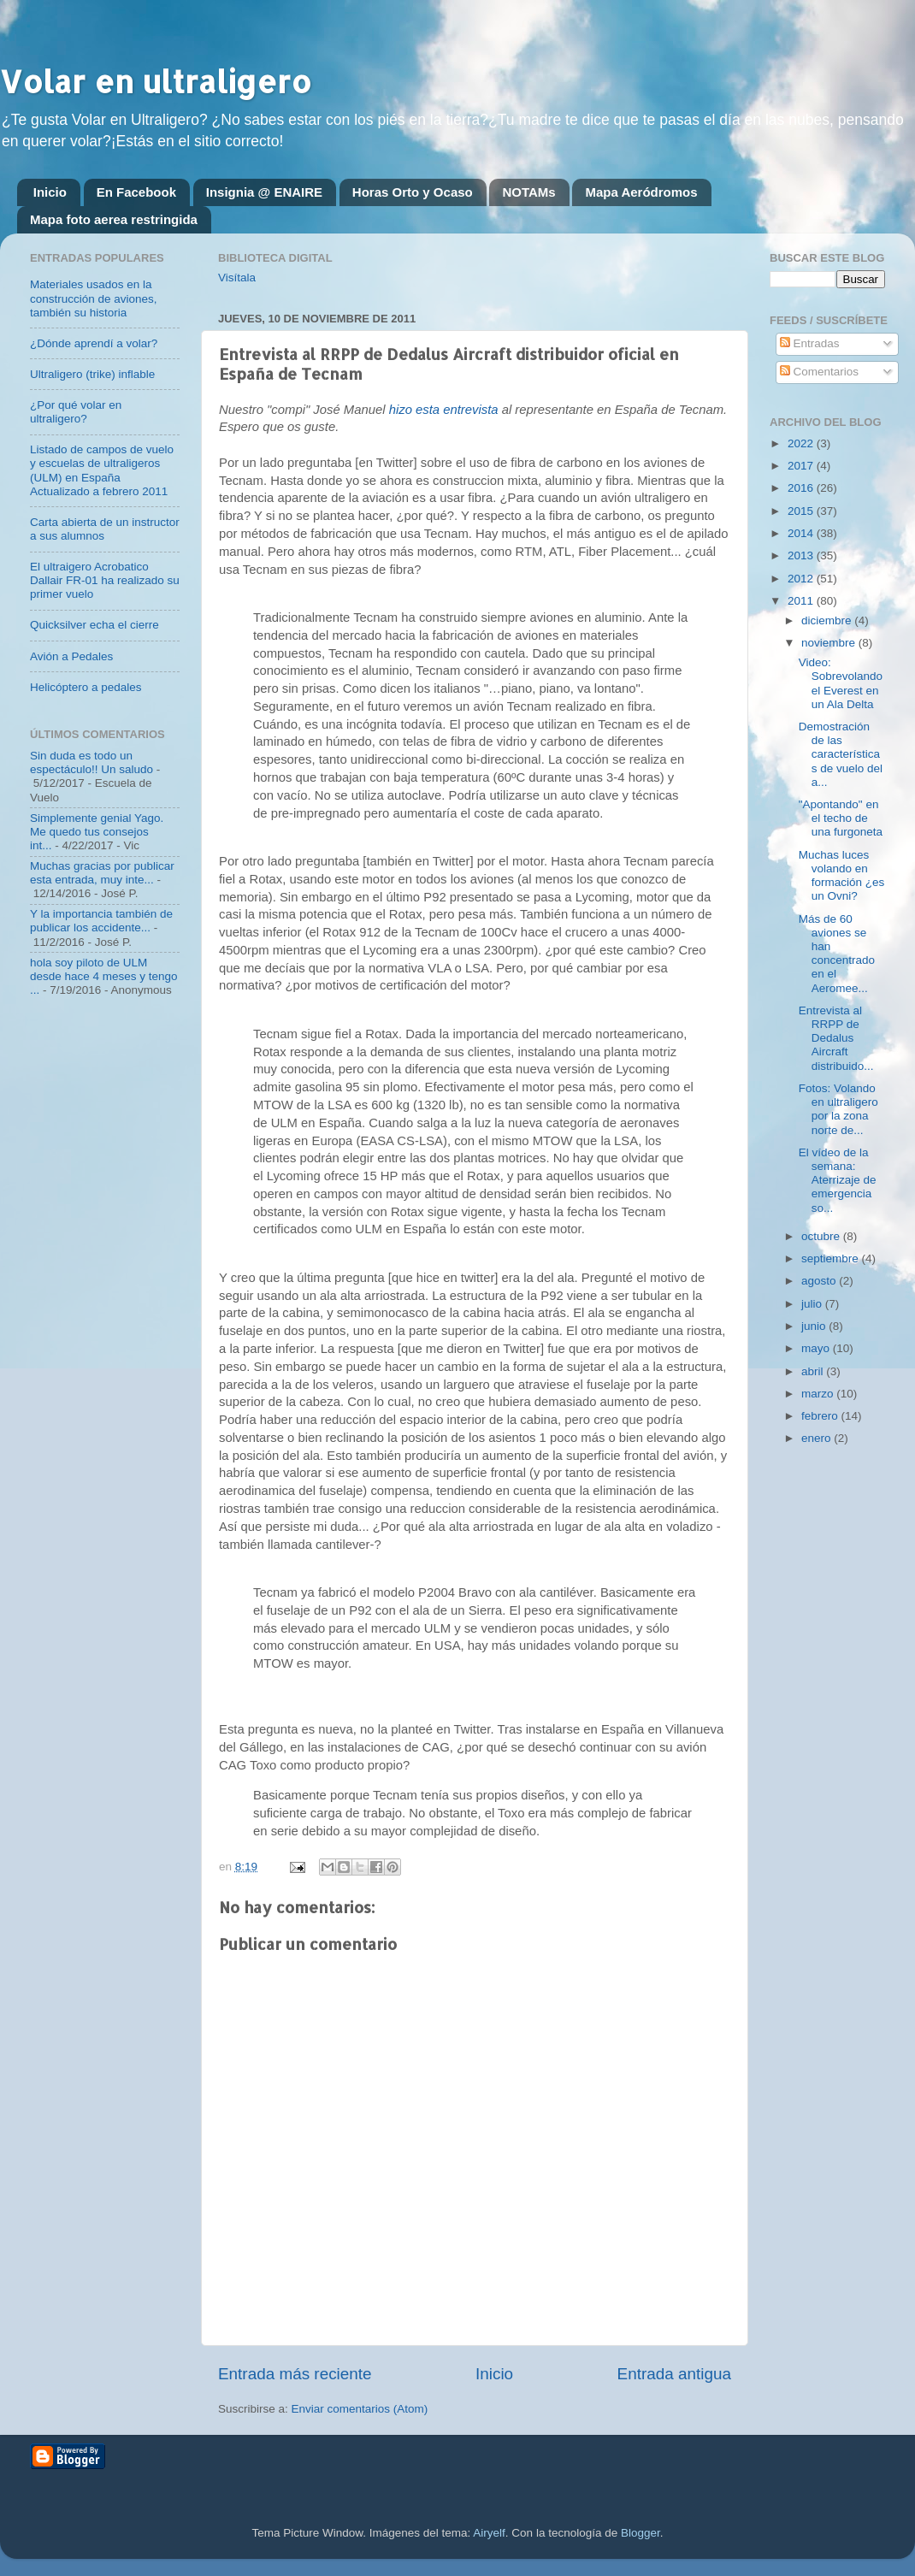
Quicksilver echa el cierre (94, 624)
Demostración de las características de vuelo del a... (841, 754)
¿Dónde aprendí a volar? (93, 343)
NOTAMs (528, 192)
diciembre (827, 620)
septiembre (831, 1258)
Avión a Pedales (71, 656)
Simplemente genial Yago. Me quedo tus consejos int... (96, 832)
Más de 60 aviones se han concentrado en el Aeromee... (837, 954)
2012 (802, 578)
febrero (821, 1415)
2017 (802, 465)
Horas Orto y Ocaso (412, 192)
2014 (802, 533)
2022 (802, 443)
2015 (802, 511)
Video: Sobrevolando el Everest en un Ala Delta (841, 683)
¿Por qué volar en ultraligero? (75, 412)
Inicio (50, 192)
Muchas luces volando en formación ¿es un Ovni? (842, 875)
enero (817, 1438)
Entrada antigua (674, 2374)
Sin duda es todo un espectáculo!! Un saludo (91, 762)
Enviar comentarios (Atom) (360, 2408)
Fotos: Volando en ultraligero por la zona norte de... (838, 1109)
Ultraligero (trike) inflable (92, 374)
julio (813, 1303)
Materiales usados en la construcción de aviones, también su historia (93, 298)
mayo (817, 1348)
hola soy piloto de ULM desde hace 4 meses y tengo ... (104, 976)
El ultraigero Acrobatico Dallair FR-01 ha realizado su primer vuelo (105, 580)
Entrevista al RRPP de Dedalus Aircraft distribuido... (836, 1038)
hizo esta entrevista (444, 410)
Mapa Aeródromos (641, 192)
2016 (802, 488)
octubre (822, 1236)
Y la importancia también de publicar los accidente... (101, 920)
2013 (802, 555)
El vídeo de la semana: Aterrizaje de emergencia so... (838, 1180)
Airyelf (489, 2532)
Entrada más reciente (295, 2374)
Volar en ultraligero (155, 81)
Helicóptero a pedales (86, 687)
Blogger (640, 2532)
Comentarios (819, 371)
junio (815, 1326)
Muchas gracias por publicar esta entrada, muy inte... (102, 873)
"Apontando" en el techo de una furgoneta (841, 818)
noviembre (830, 642)
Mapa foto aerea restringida (114, 219)
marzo (818, 1393)
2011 (802, 600)
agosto (820, 1280)
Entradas (810, 343)
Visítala (237, 277)
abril (813, 1371)
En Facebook (136, 192)
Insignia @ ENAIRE (264, 192)
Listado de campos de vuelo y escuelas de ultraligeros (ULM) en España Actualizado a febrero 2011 (102, 470)
